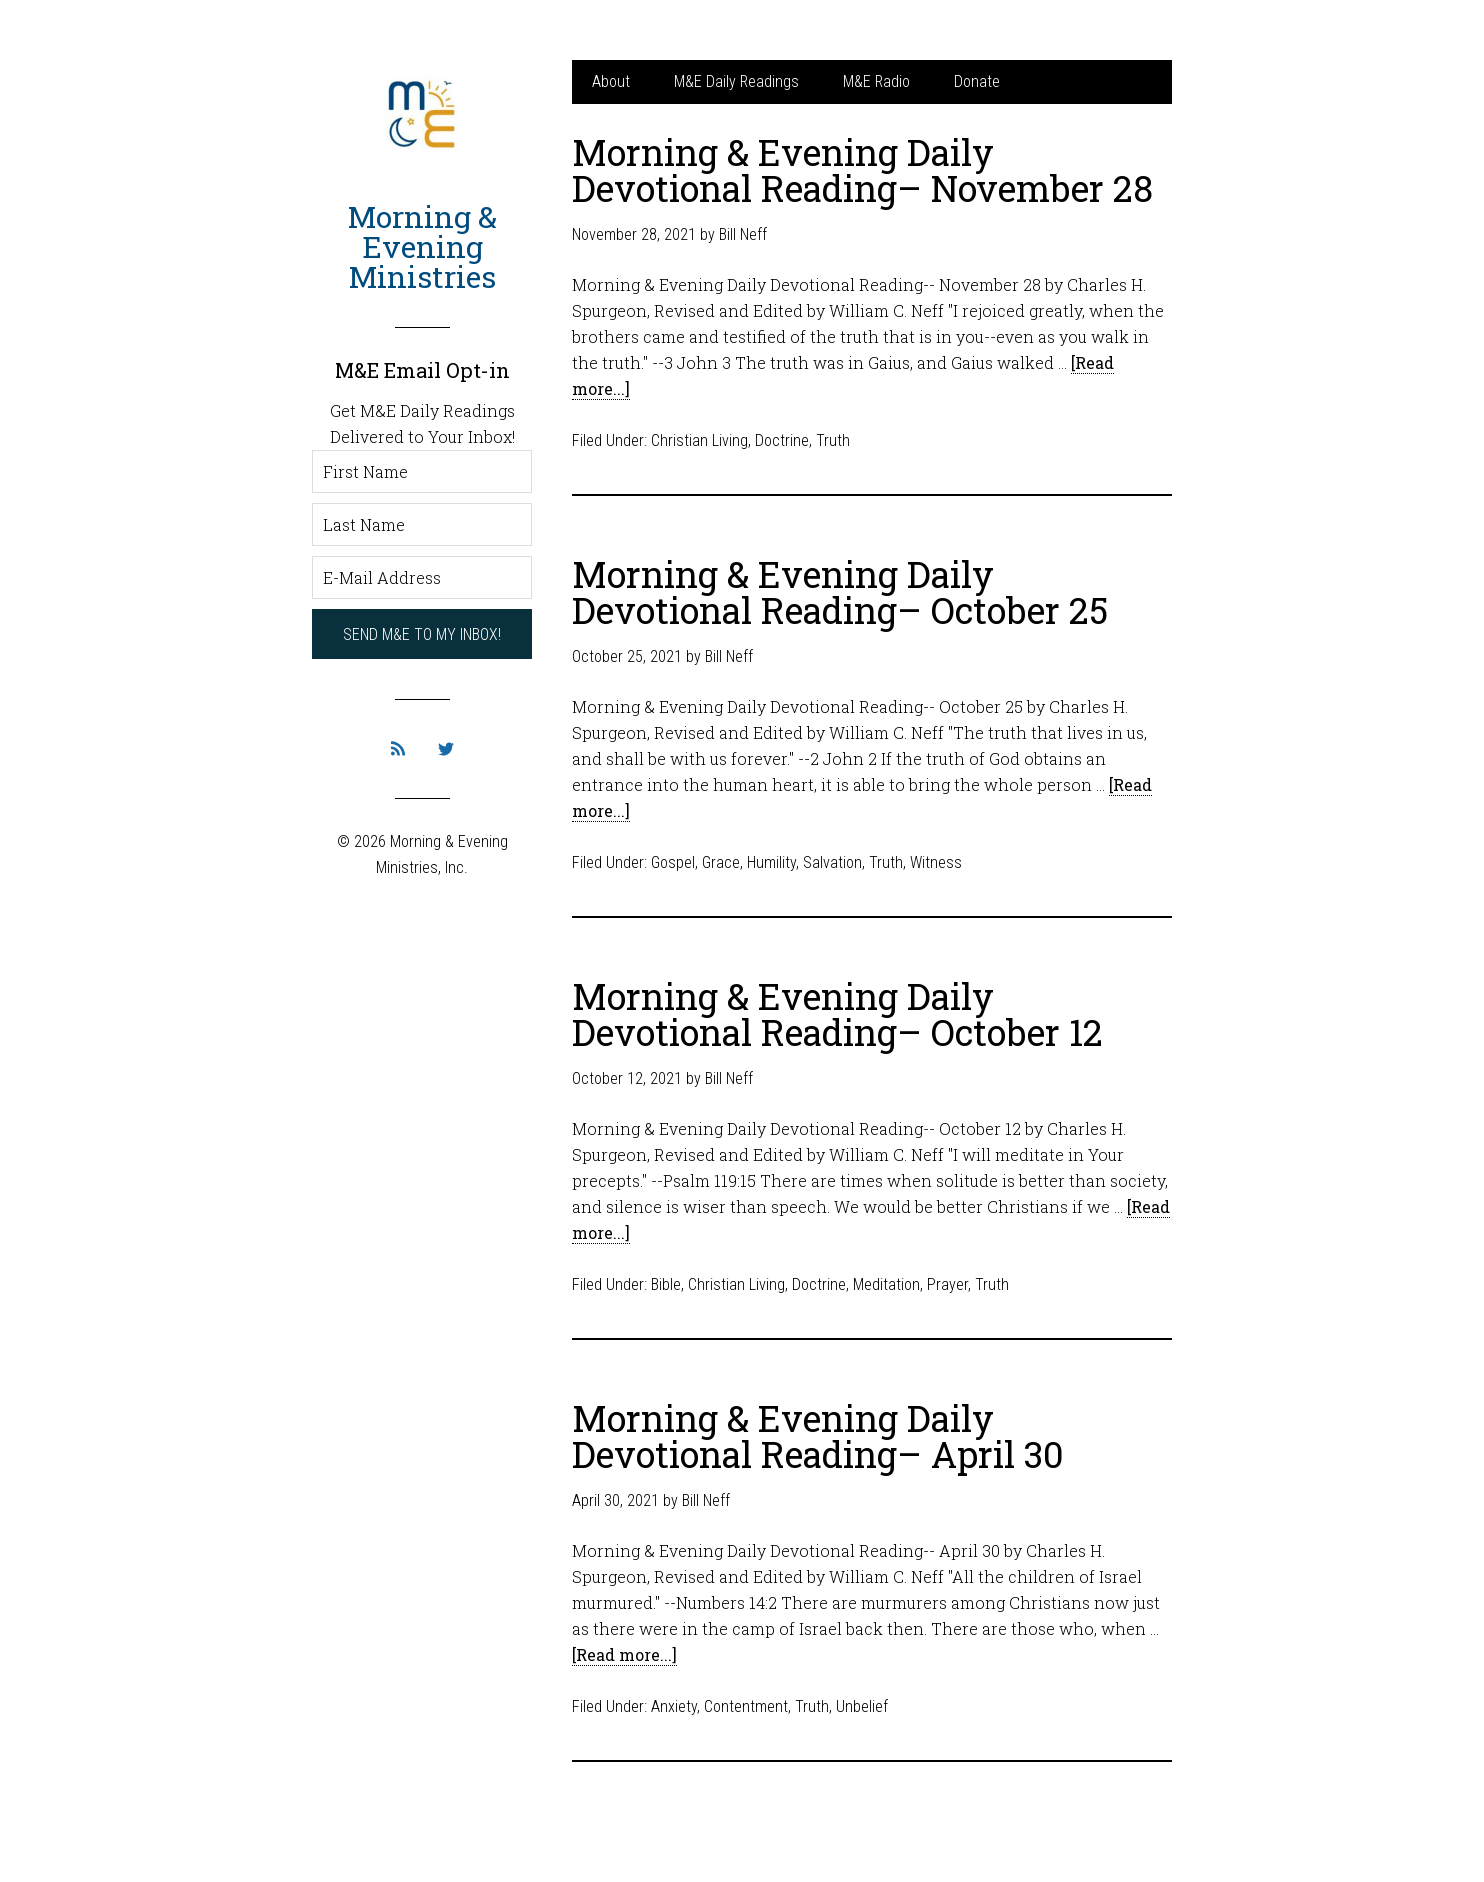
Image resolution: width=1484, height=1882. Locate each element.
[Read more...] (624, 1654)
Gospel (673, 862)
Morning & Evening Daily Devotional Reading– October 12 (837, 1014)
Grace (721, 862)
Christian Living (699, 440)
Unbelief (862, 1706)
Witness (936, 862)
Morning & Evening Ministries (422, 246)
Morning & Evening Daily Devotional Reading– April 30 (818, 1436)
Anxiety (674, 1706)
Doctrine (782, 440)
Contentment (746, 1706)
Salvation (832, 862)
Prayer (947, 1284)
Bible (666, 1284)
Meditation (886, 1284)
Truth (833, 440)
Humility (771, 862)
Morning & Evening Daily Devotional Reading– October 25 (840, 592)
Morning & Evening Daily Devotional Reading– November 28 (862, 170)
